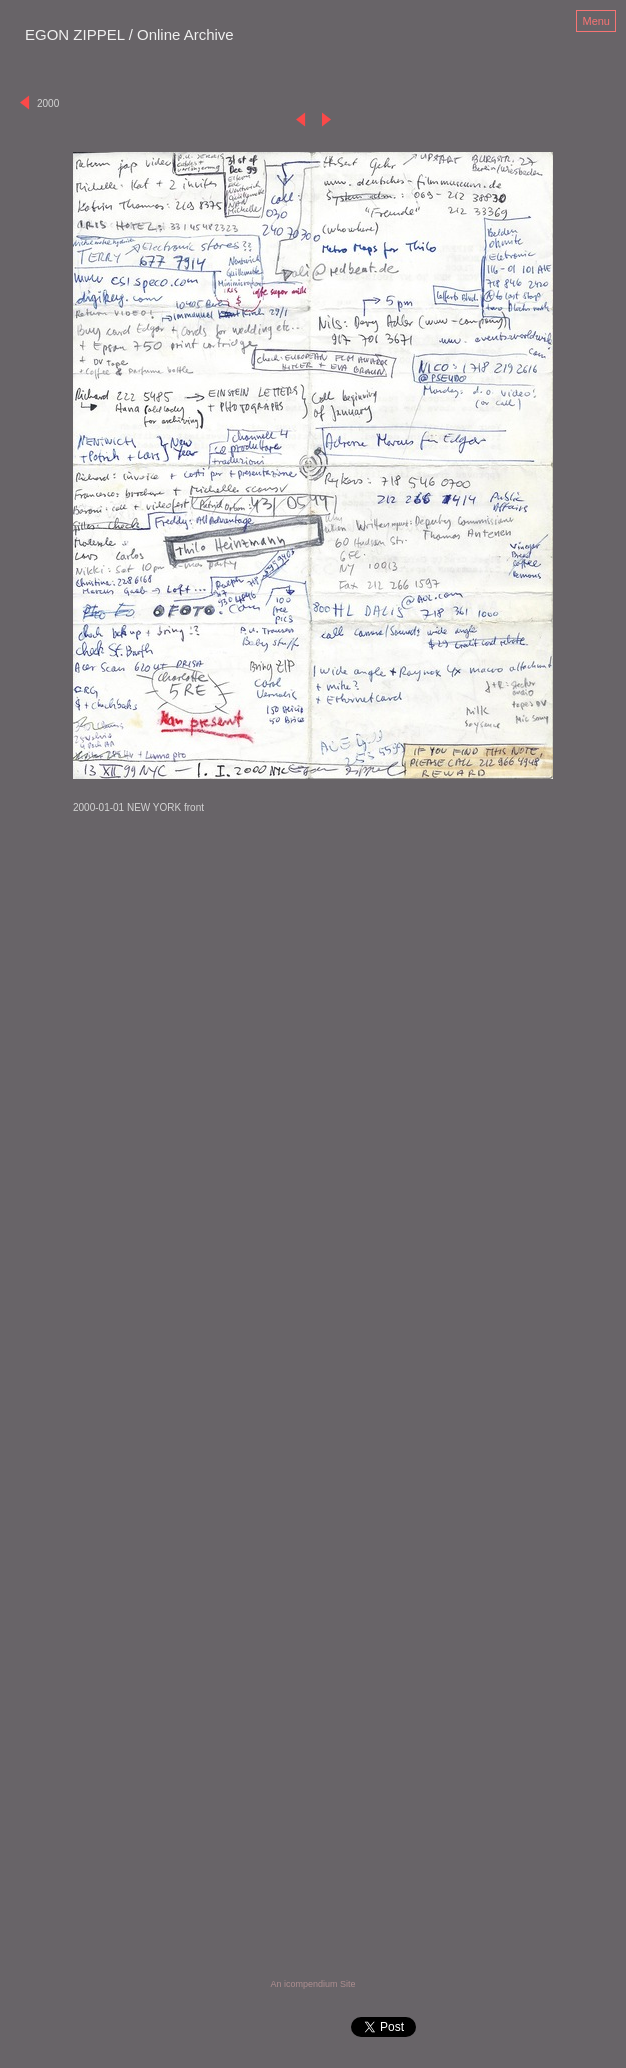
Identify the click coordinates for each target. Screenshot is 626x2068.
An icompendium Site (312, 1984)
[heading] (129, 36)
